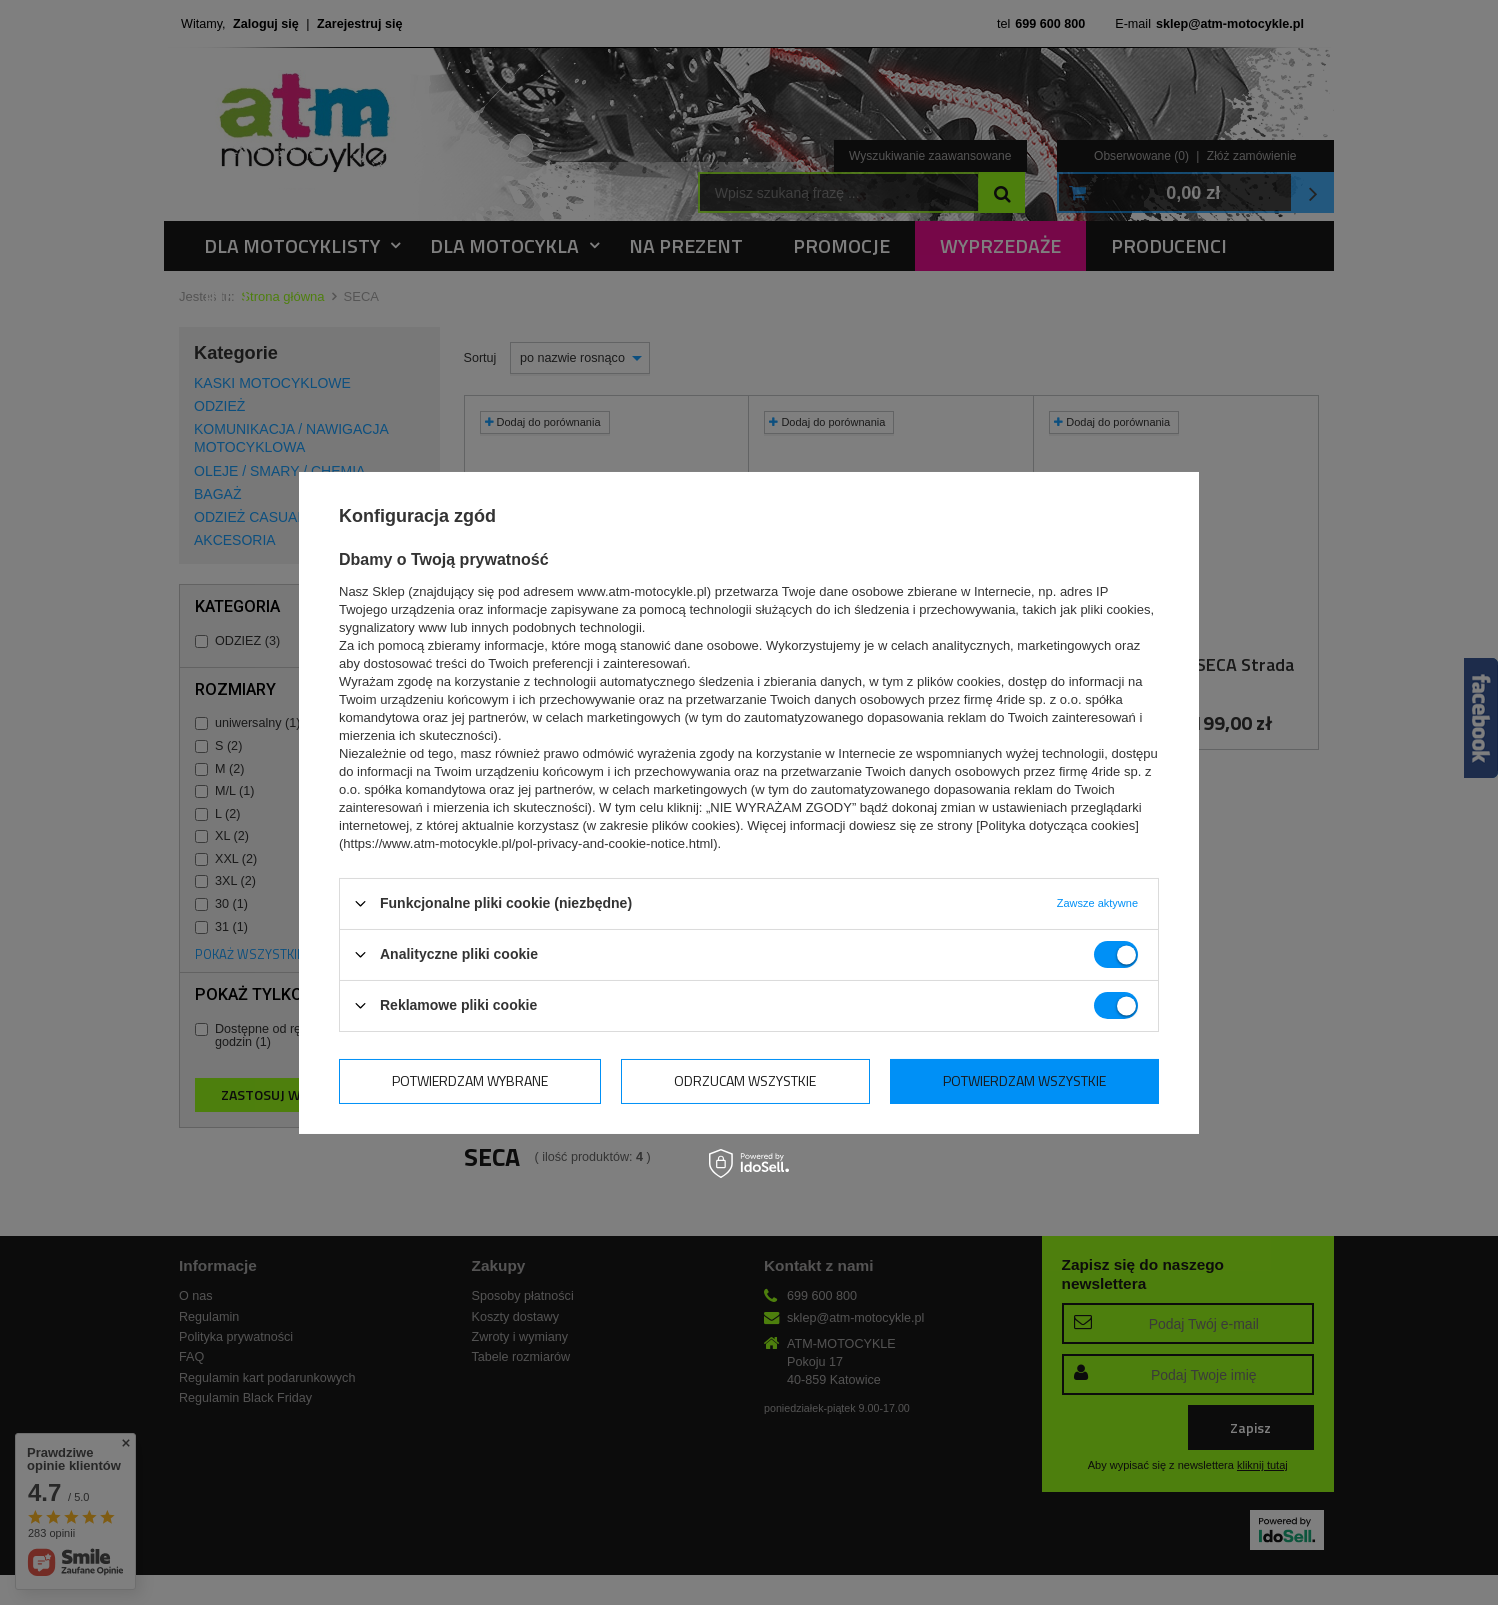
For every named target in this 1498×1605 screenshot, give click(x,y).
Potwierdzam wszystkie (1024, 1080)
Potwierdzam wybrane (470, 1080)
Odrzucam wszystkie (745, 1080)
